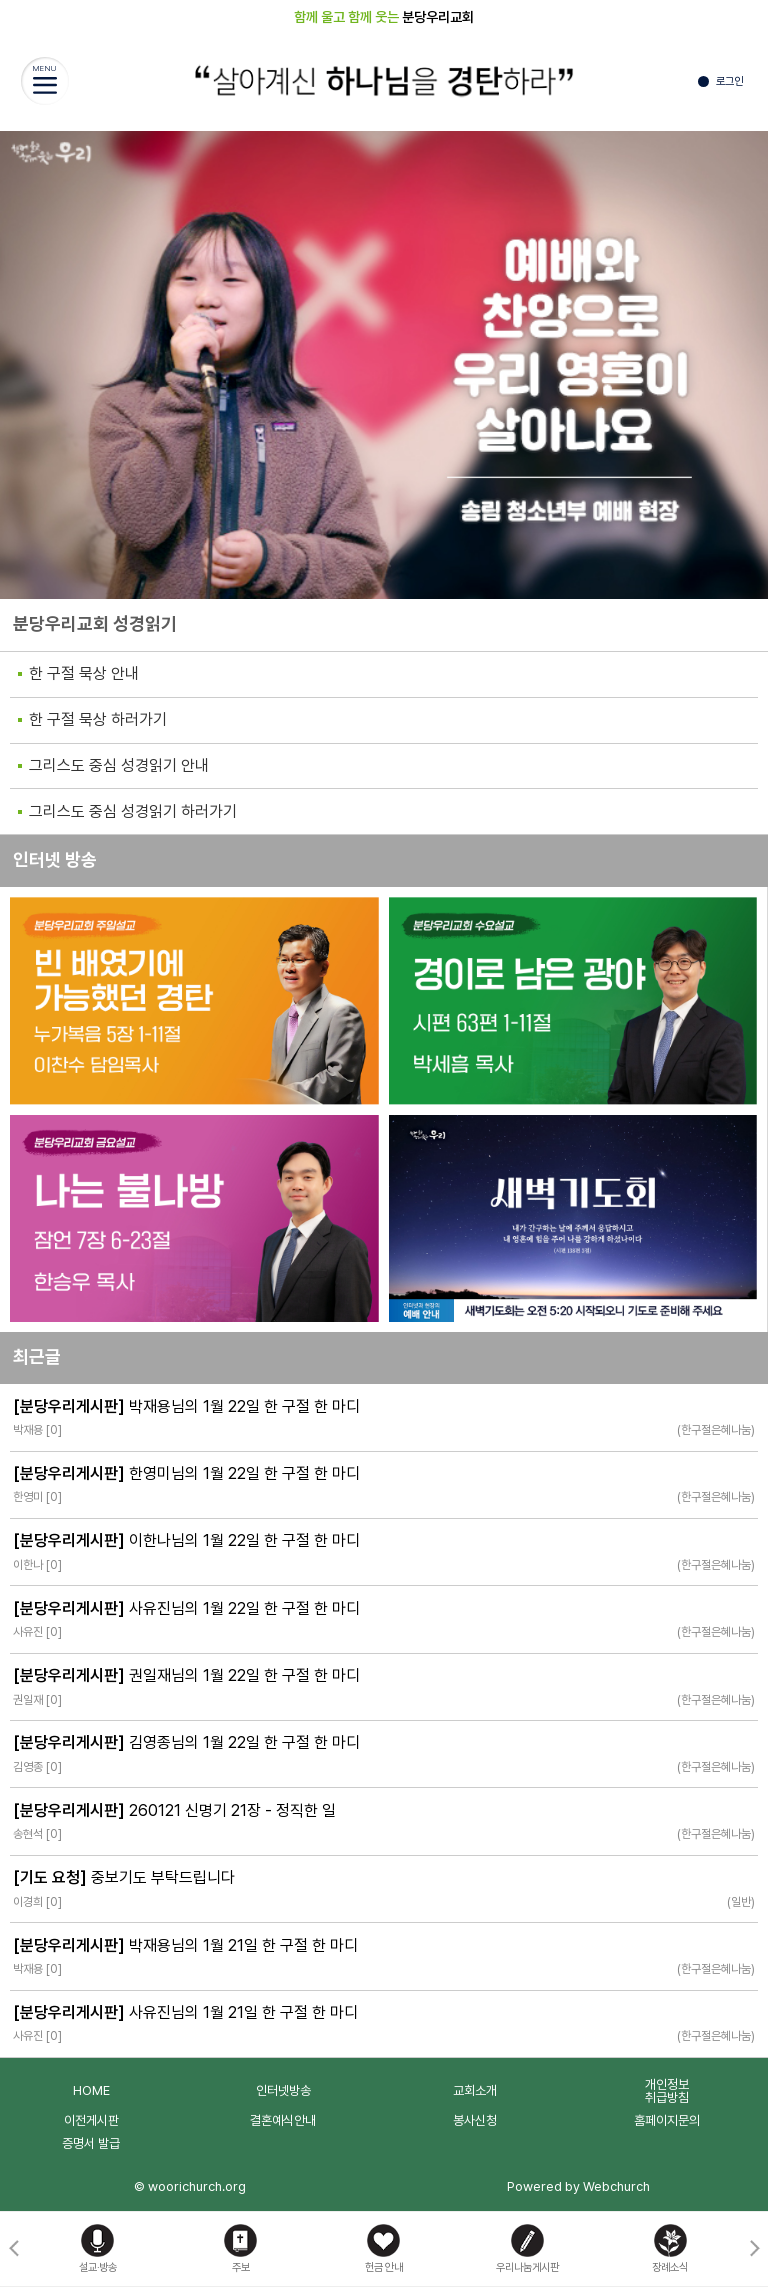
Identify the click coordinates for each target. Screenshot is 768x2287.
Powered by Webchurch (578, 2186)
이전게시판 (91, 2120)
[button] (754, 2249)
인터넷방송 (283, 2090)
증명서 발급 (91, 2143)
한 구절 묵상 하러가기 (98, 719)
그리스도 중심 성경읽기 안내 (119, 765)
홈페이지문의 (667, 2120)
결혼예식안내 (283, 2120)
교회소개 (475, 2090)
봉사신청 (475, 2120)
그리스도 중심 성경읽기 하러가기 (133, 811)
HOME (91, 2090)
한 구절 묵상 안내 (84, 673)
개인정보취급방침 (667, 2091)
